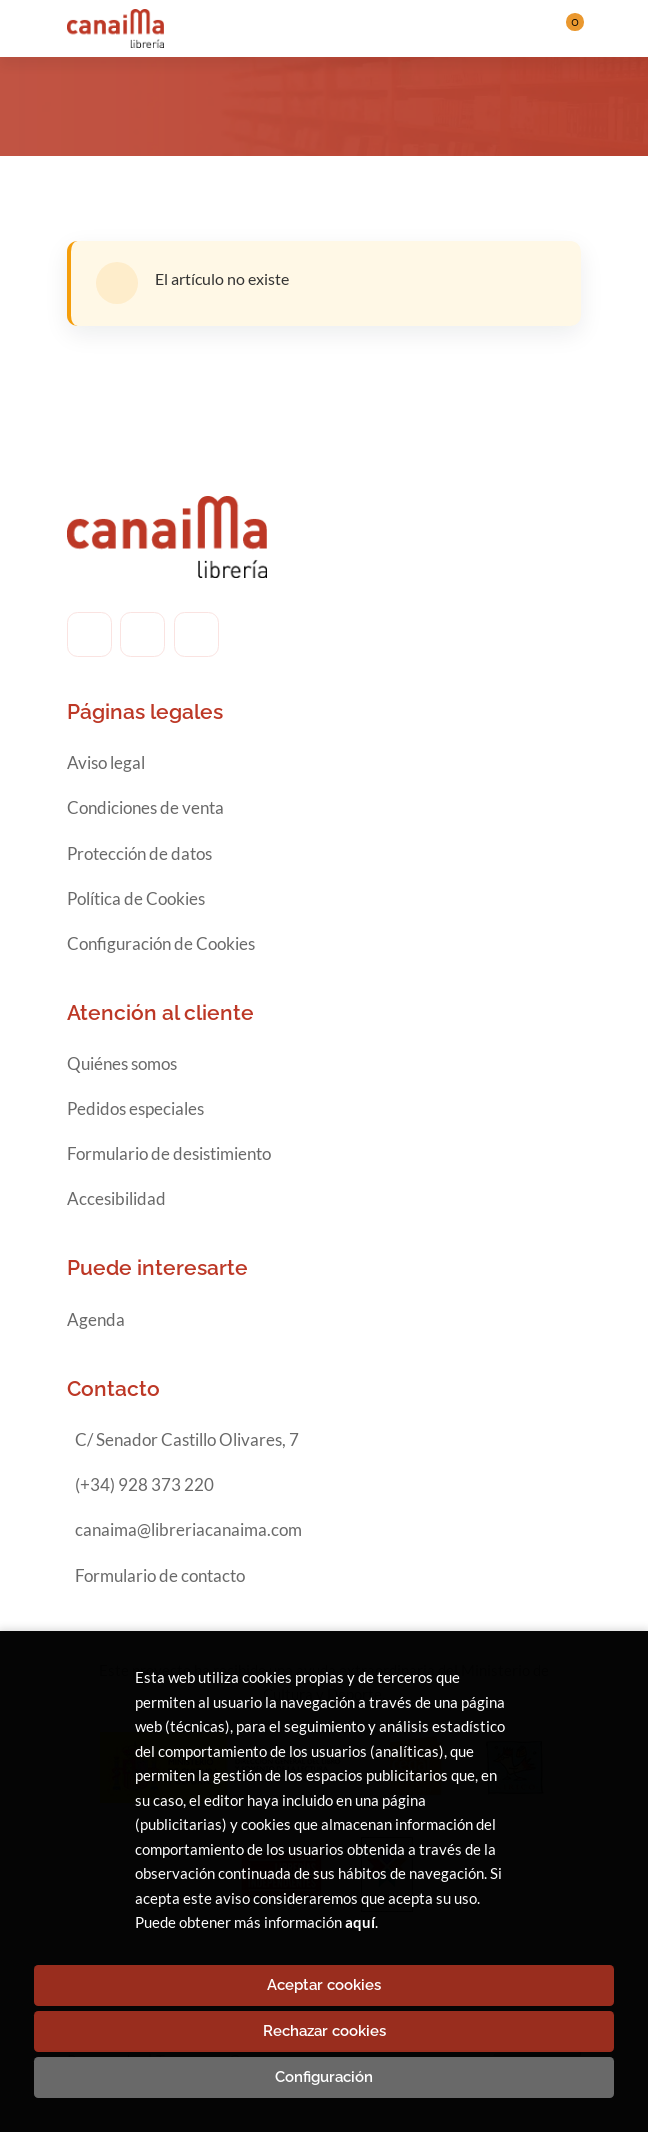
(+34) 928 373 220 (144, 1484)
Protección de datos (139, 853)
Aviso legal (106, 762)
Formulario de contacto (160, 1575)
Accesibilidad (116, 1198)
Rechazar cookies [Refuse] (324, 2031)
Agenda (96, 1319)
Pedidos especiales (135, 1108)
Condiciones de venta (145, 807)
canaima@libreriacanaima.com (188, 1529)
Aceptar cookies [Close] (324, 1985)
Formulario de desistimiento (169, 1153)
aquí (360, 1922)
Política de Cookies (136, 898)
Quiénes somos (122, 1063)
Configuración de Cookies (161, 943)
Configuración (324, 2077)
